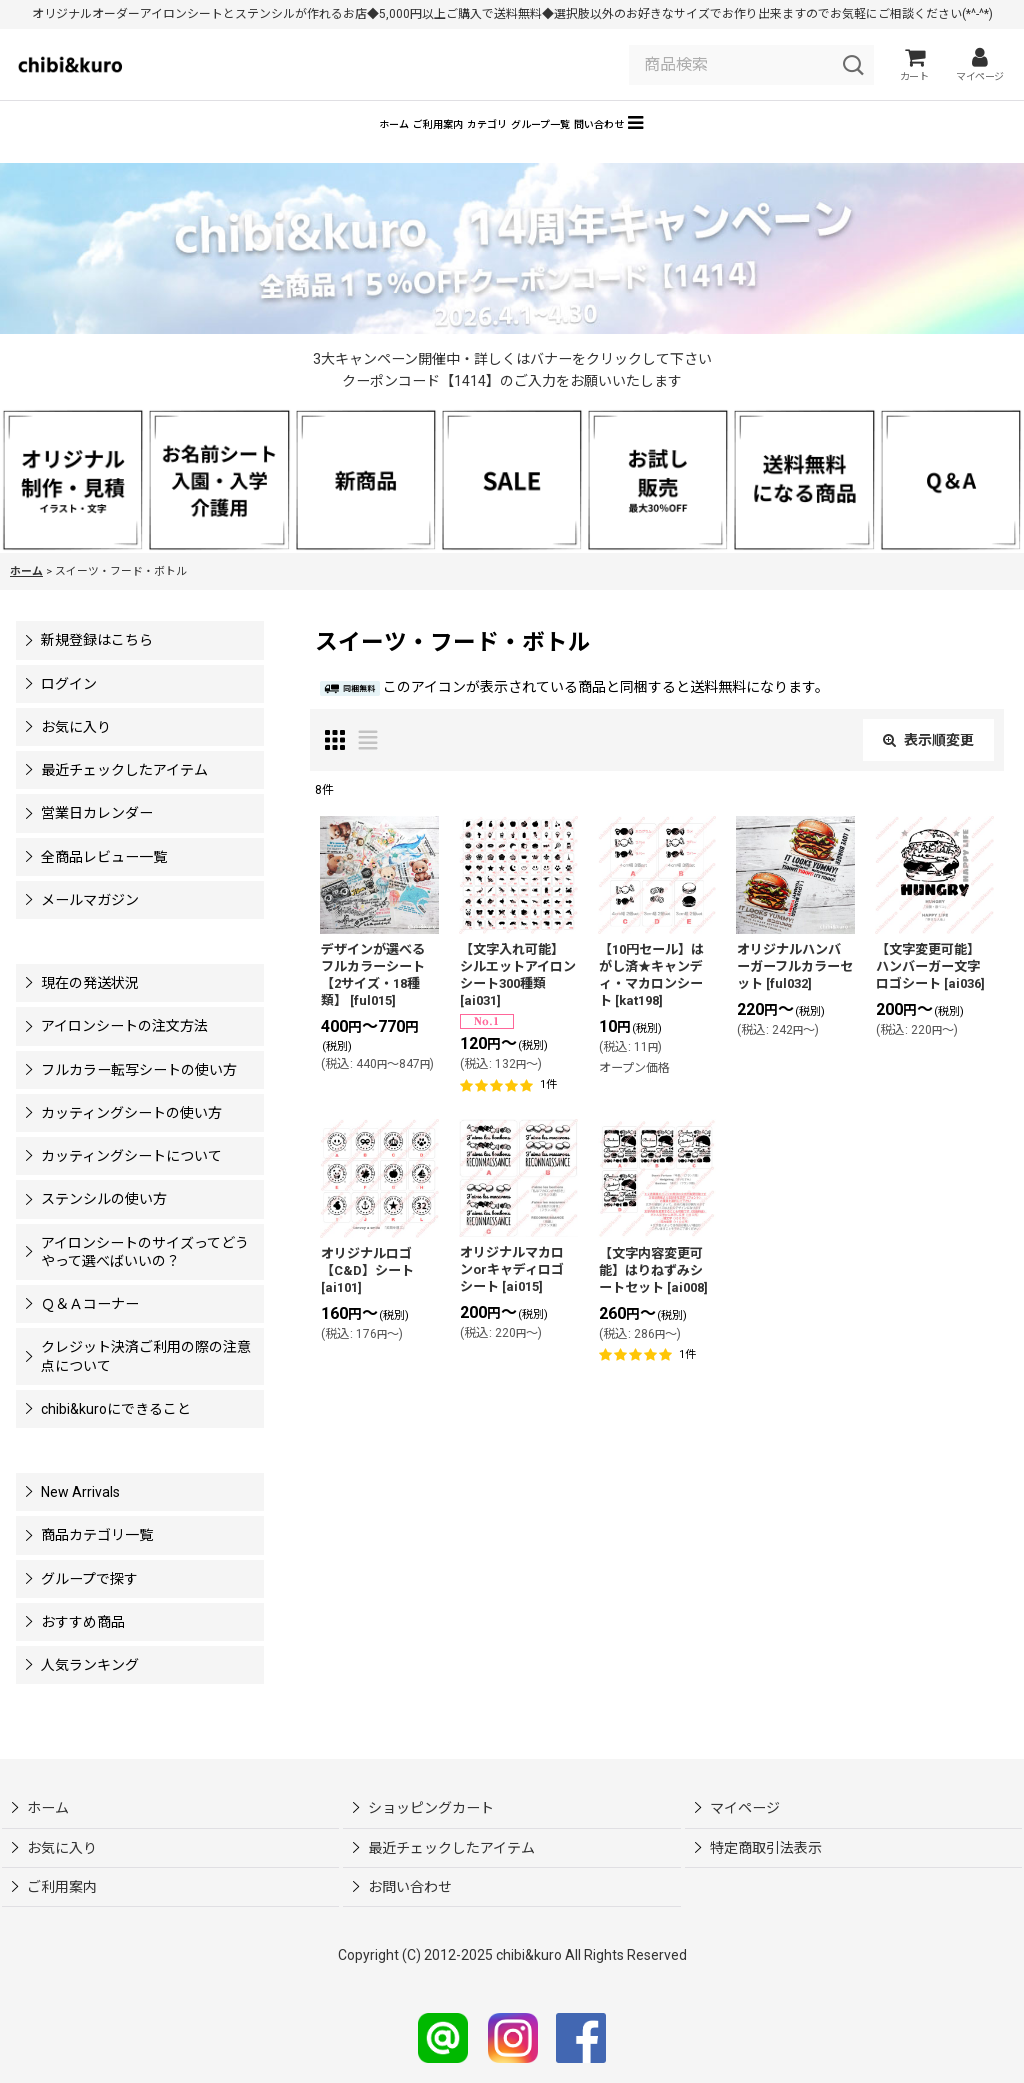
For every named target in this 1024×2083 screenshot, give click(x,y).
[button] (784, 149)
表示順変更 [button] (928, 769)
